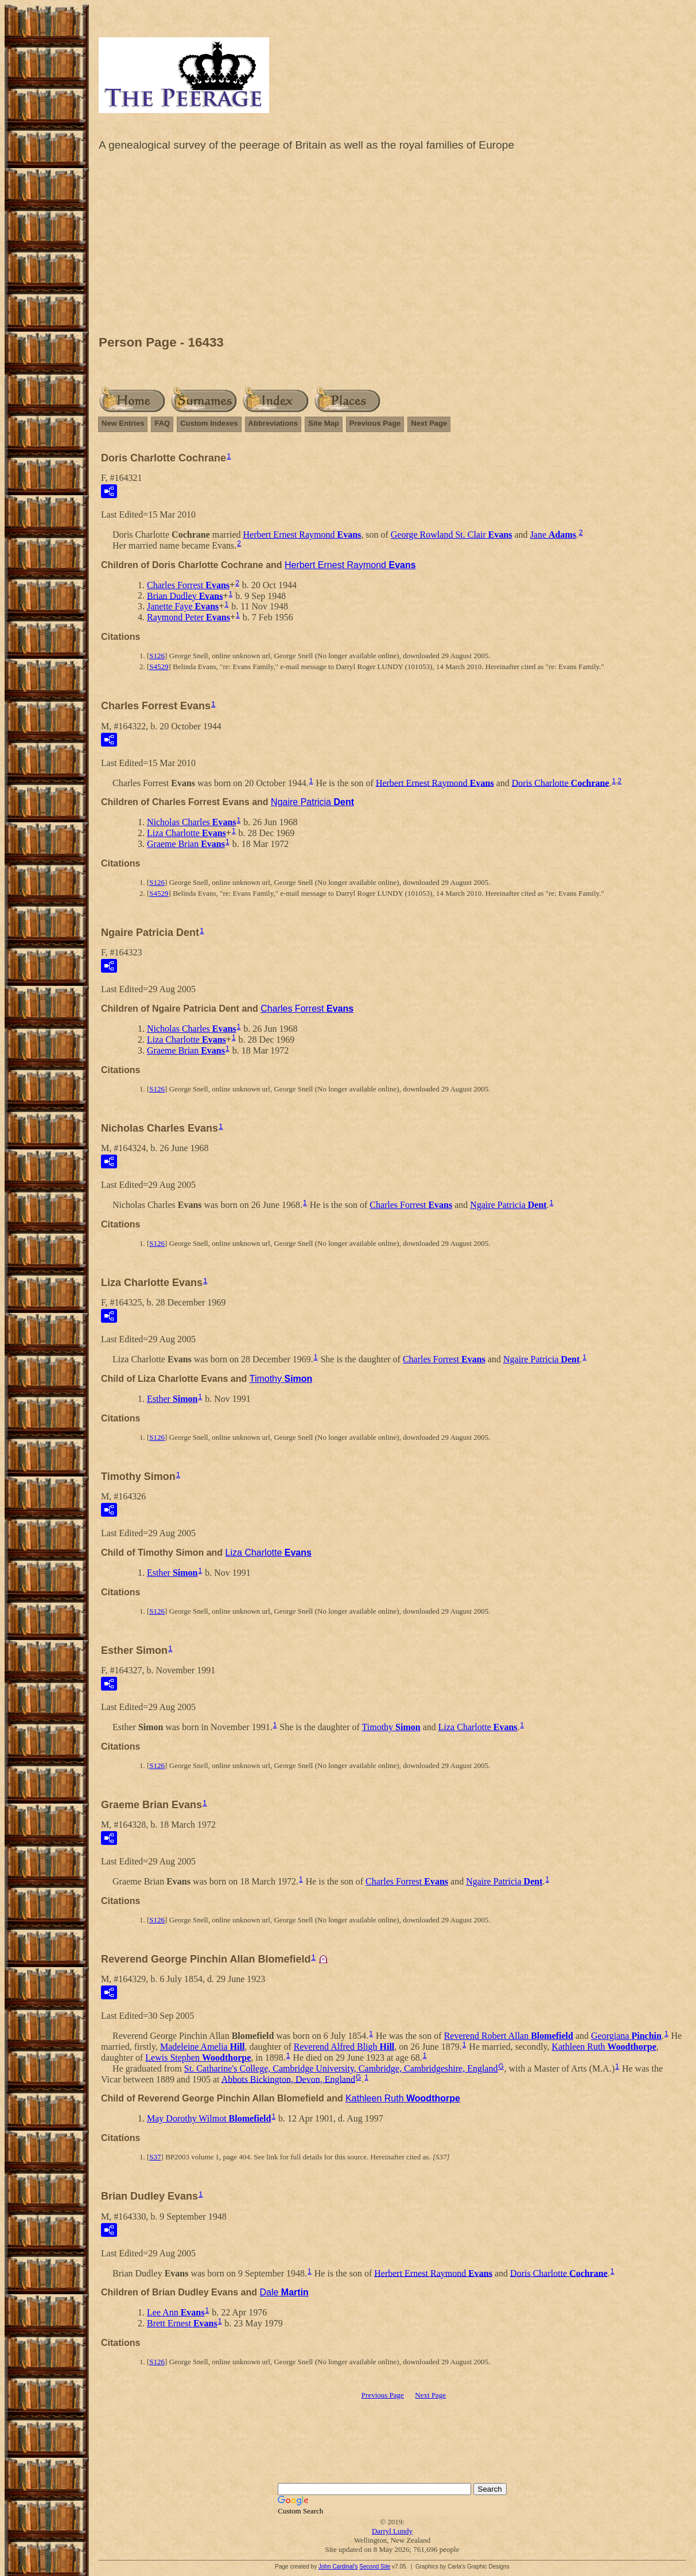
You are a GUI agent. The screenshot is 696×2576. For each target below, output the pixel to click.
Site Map (323, 423)
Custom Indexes (209, 423)
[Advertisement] (392, 246)
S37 (155, 2157)
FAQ (162, 423)
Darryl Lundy (392, 2531)
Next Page (429, 423)
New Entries (123, 423)
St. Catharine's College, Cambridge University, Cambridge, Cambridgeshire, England (341, 2068)
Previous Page (375, 423)
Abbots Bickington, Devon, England (288, 2079)
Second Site (374, 2566)
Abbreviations (273, 423)
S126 (157, 655)
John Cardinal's (338, 2566)
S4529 (158, 666)
